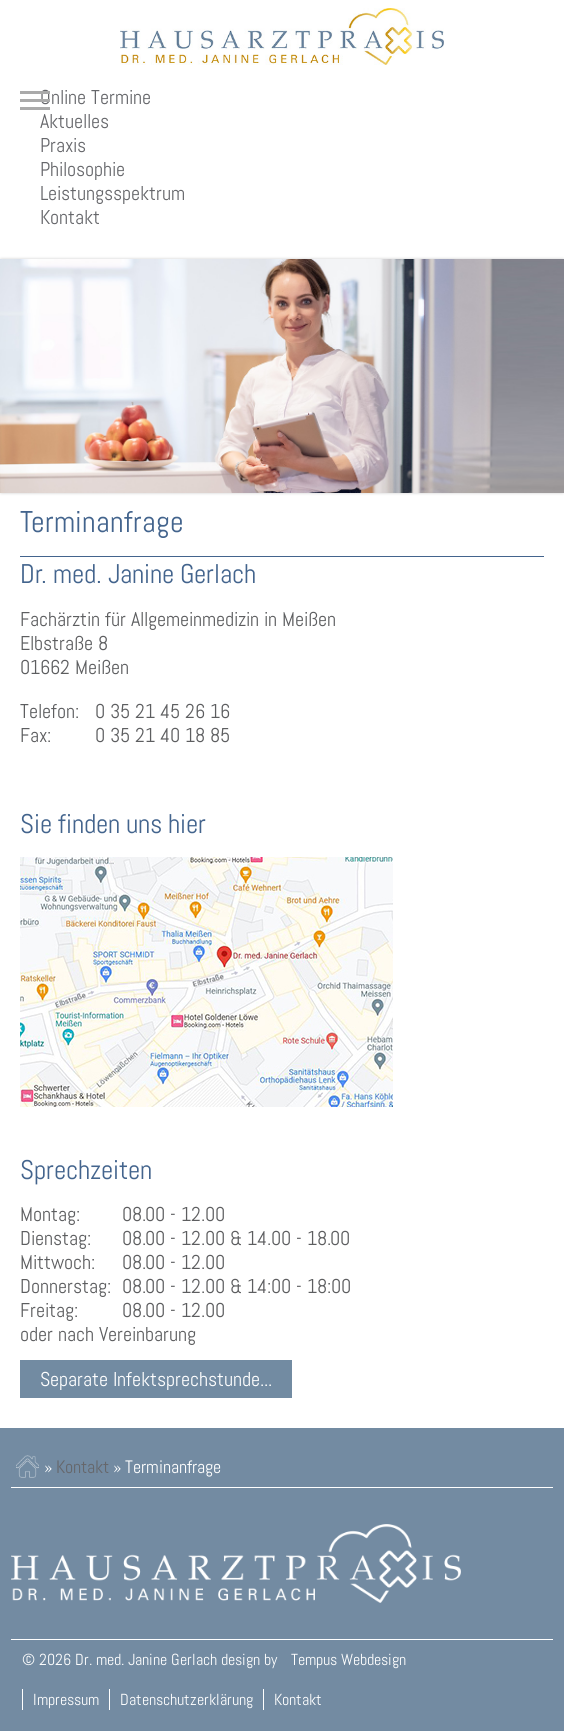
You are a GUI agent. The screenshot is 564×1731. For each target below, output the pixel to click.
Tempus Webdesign (348, 1659)
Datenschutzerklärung (186, 1699)
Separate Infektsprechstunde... (156, 1379)
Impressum (66, 1699)
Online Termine (95, 97)
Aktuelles (74, 121)
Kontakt (70, 217)
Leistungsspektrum (112, 193)
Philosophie (82, 169)
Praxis (63, 145)
